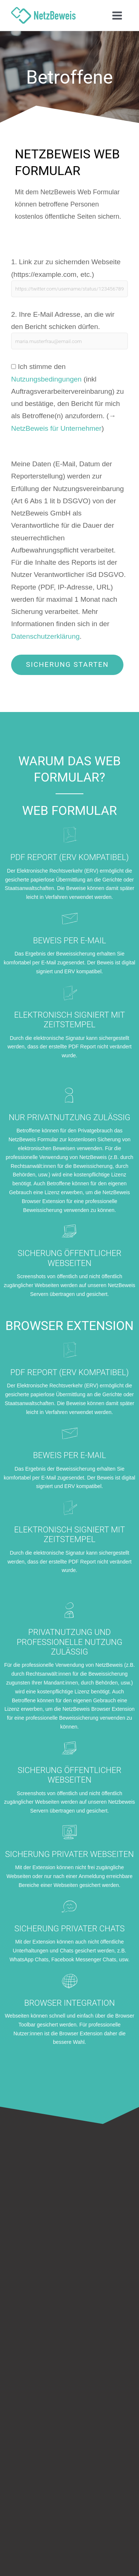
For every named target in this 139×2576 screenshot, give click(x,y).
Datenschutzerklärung (45, 636)
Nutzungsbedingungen (46, 379)
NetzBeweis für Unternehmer (56, 428)
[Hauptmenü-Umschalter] (117, 15)
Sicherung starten (67, 664)
